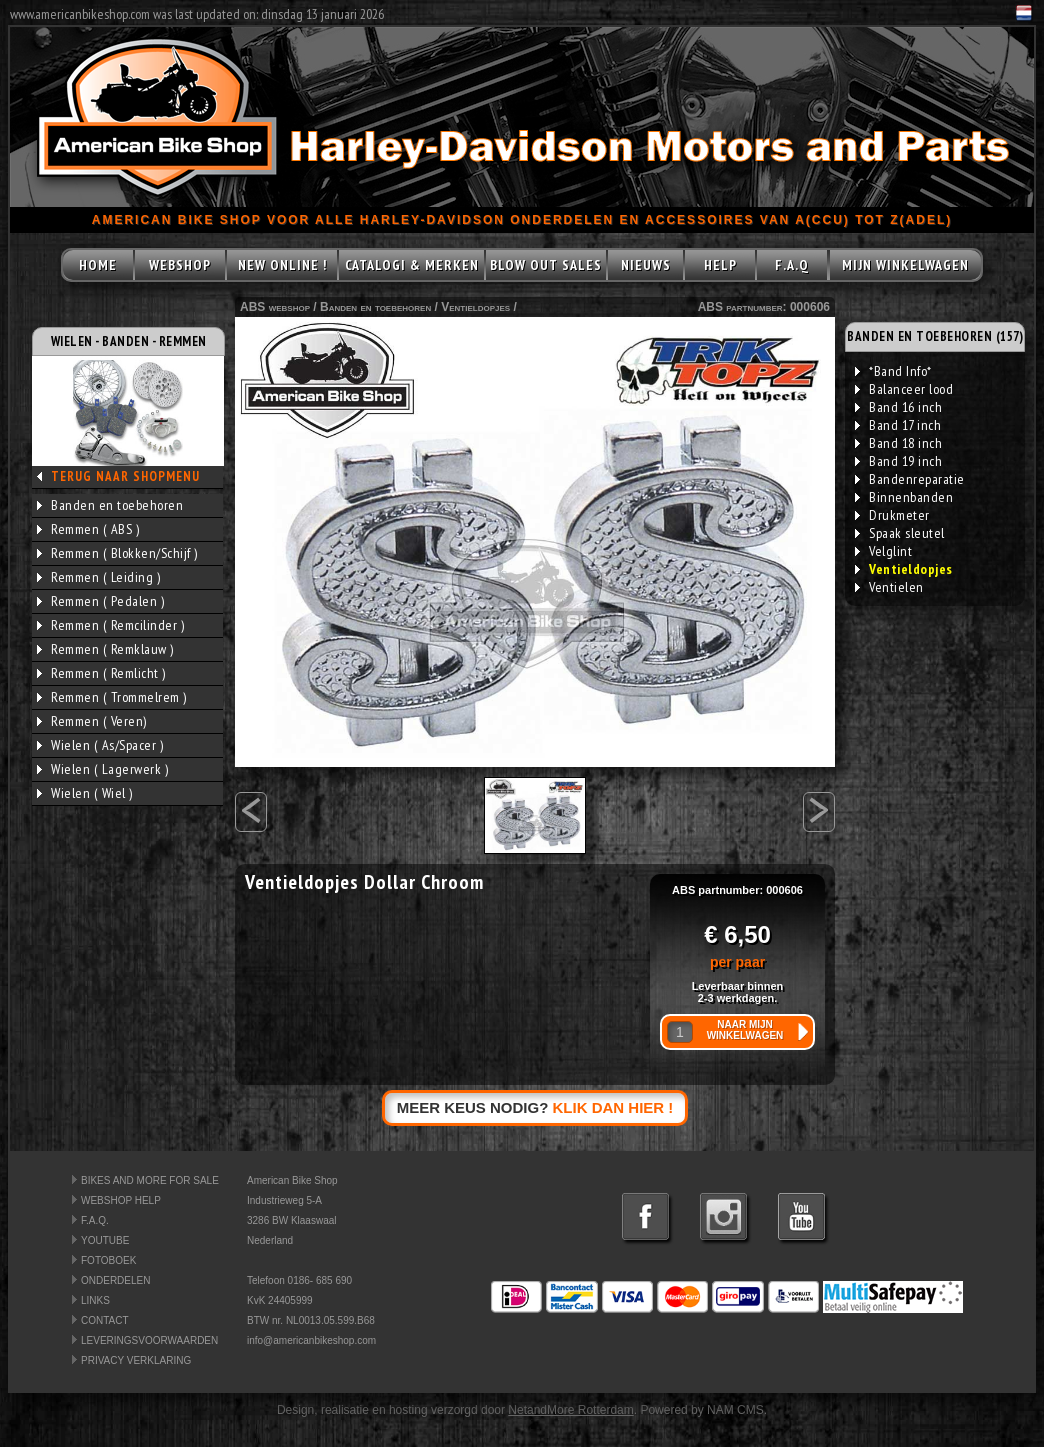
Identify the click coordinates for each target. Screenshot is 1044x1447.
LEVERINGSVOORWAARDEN (149, 1340)
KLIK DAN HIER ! (613, 1107)
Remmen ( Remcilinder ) (110, 625)
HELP (720, 265)
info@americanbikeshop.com (311, 1340)
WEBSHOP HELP (121, 1200)
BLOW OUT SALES (546, 265)
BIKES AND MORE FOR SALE (150, 1180)
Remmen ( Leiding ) (98, 577)
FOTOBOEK (108, 1260)
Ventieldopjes (475, 307)
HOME (98, 265)
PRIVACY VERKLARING (136, 1360)
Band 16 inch (898, 407)
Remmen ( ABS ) (88, 529)
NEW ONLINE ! (282, 265)
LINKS (95, 1300)
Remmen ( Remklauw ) (105, 649)
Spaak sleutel (900, 533)
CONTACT (105, 1320)
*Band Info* (893, 371)
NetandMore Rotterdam (570, 1410)
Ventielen (889, 587)
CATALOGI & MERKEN (412, 265)
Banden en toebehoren (110, 505)
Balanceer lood (904, 389)
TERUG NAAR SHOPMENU (125, 476)
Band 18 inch (898, 443)
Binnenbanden (904, 497)
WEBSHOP (180, 265)
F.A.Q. (95, 1220)
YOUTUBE (105, 1240)
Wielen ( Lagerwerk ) (102, 769)
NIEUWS (646, 265)
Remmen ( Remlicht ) (101, 673)
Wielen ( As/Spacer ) (100, 745)
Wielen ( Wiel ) (85, 793)
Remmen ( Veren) (92, 721)
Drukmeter (892, 515)
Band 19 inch (898, 461)
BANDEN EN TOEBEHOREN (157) (935, 336)
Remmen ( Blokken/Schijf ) (117, 553)
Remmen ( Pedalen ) (100, 601)
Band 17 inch (898, 425)
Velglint (883, 551)
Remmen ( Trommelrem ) (112, 697)
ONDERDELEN (115, 1280)
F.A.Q (792, 265)
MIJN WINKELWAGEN (905, 265)
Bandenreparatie (910, 479)
